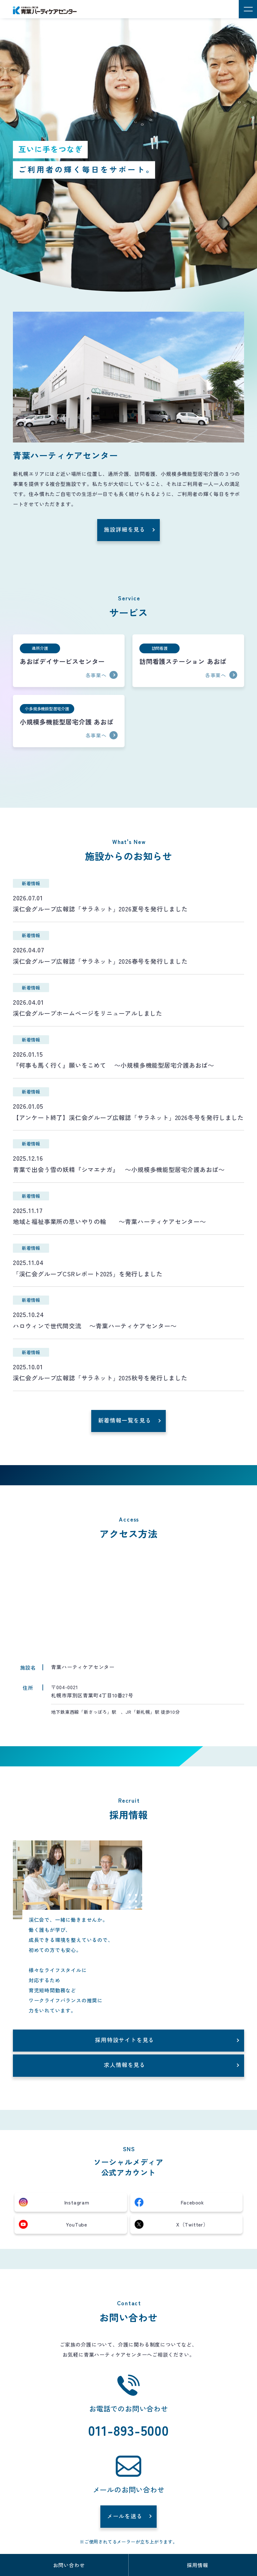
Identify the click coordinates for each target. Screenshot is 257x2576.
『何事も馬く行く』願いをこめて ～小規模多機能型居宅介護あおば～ (113, 1065)
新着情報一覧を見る (124, 1420)
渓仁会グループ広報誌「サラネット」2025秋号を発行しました (100, 1377)
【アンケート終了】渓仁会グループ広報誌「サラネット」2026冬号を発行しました (128, 1117)
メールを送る (124, 2516)
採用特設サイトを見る (124, 2040)
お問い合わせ (69, 2565)
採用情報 (197, 2565)
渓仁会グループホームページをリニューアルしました (87, 1013)
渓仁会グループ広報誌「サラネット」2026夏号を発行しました (100, 908)
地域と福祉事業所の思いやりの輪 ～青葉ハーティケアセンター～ (109, 1221)
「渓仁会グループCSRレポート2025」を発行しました (88, 1273)
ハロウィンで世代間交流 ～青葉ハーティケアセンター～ (95, 1325)
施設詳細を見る (124, 529)
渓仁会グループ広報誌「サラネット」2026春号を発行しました (100, 961)
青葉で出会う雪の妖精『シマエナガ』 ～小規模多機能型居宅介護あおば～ (119, 1169)
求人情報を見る (124, 2065)
